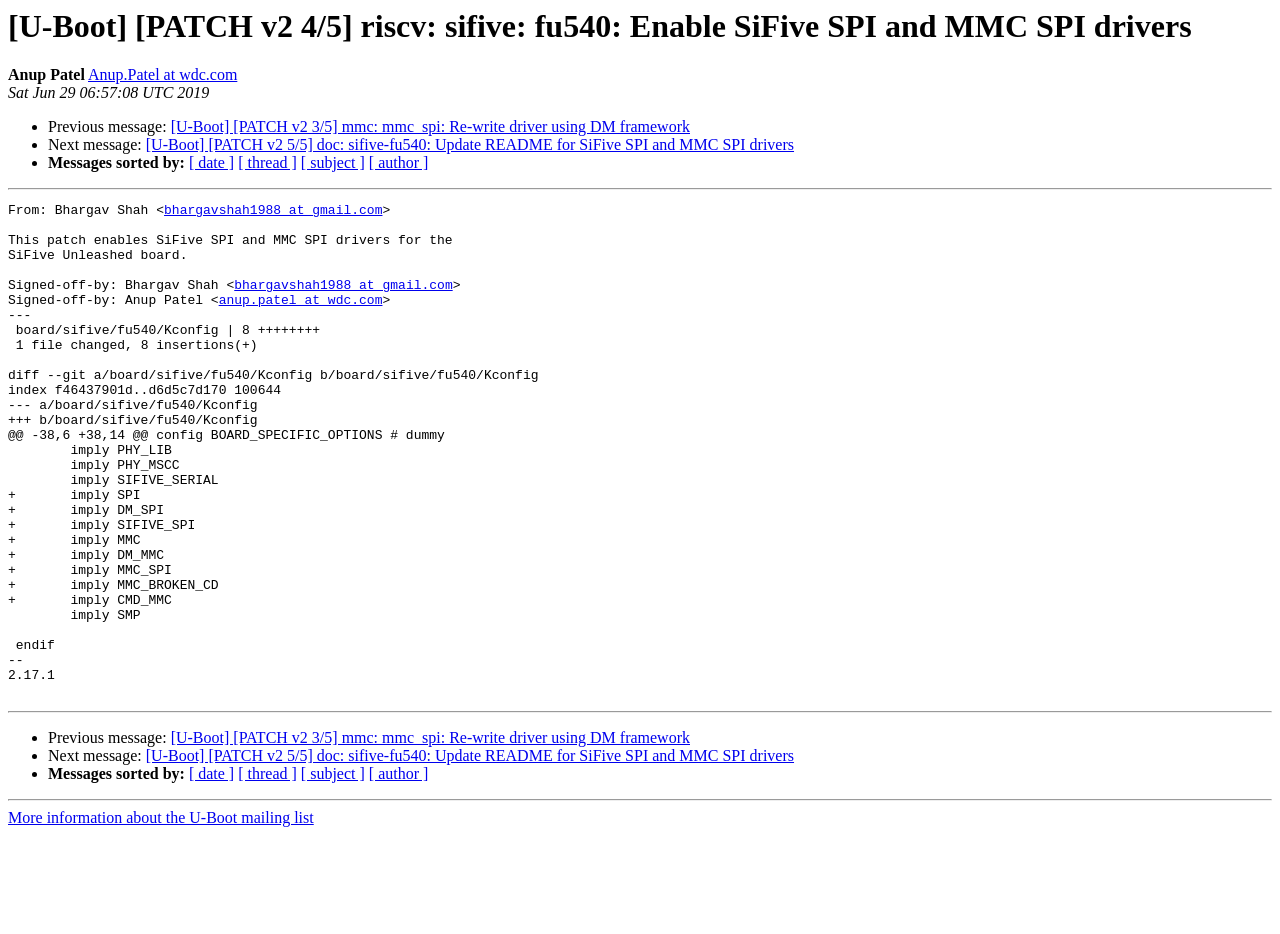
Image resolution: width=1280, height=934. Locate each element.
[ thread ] (267, 162)
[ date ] (211, 162)
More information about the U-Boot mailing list (161, 916)
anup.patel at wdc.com (301, 320)
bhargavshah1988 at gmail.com (273, 212)
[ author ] (399, 162)
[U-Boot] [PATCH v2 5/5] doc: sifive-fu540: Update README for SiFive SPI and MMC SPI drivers (470, 144)
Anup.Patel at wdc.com (162, 74)
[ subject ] (333, 162)
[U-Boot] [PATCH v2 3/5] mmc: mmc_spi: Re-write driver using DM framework (430, 126)
